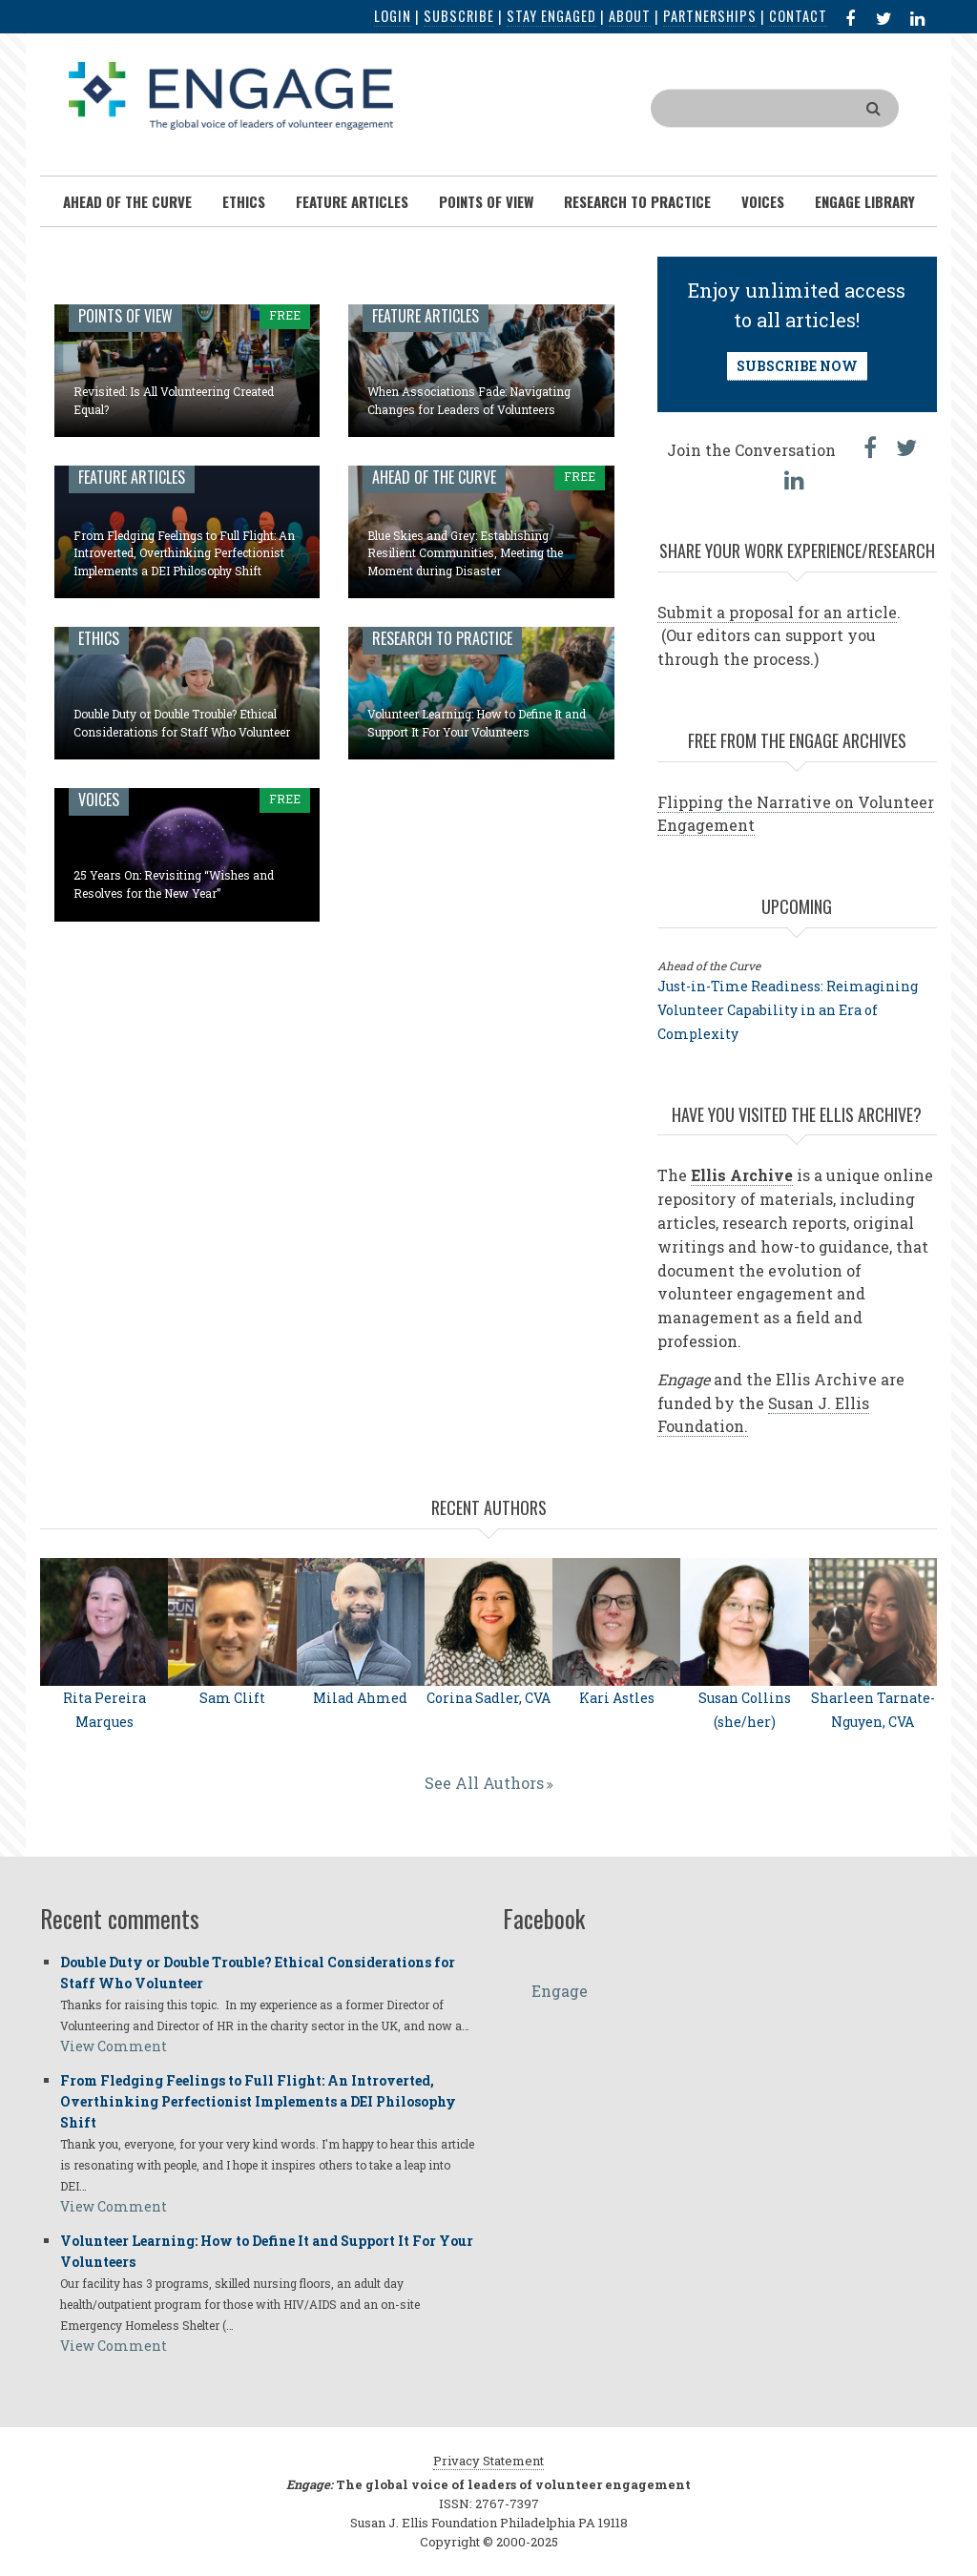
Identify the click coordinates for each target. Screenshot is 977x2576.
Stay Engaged (551, 16)
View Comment (113, 2046)
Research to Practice (442, 638)
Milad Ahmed (360, 1698)
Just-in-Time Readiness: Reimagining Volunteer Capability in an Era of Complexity (787, 1010)
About (630, 16)
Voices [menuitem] (762, 201)
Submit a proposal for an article (777, 612)
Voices (98, 799)
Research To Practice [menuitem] (637, 201)
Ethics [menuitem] (243, 201)
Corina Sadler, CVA (488, 1698)
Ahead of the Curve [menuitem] (127, 201)
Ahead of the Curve (434, 477)
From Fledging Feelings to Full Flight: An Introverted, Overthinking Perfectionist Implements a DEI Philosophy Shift (184, 553)
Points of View (125, 315)
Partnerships (710, 16)
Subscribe (459, 16)
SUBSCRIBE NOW (797, 366)
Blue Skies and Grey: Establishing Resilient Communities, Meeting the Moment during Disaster (465, 553)
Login (392, 16)
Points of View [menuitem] (486, 201)
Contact (798, 16)
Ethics (98, 638)
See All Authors (484, 1783)
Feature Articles (425, 315)
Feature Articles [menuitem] (352, 201)
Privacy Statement (488, 2460)
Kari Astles (617, 1698)
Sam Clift (232, 1698)
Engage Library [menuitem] (865, 201)
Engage (559, 1991)
